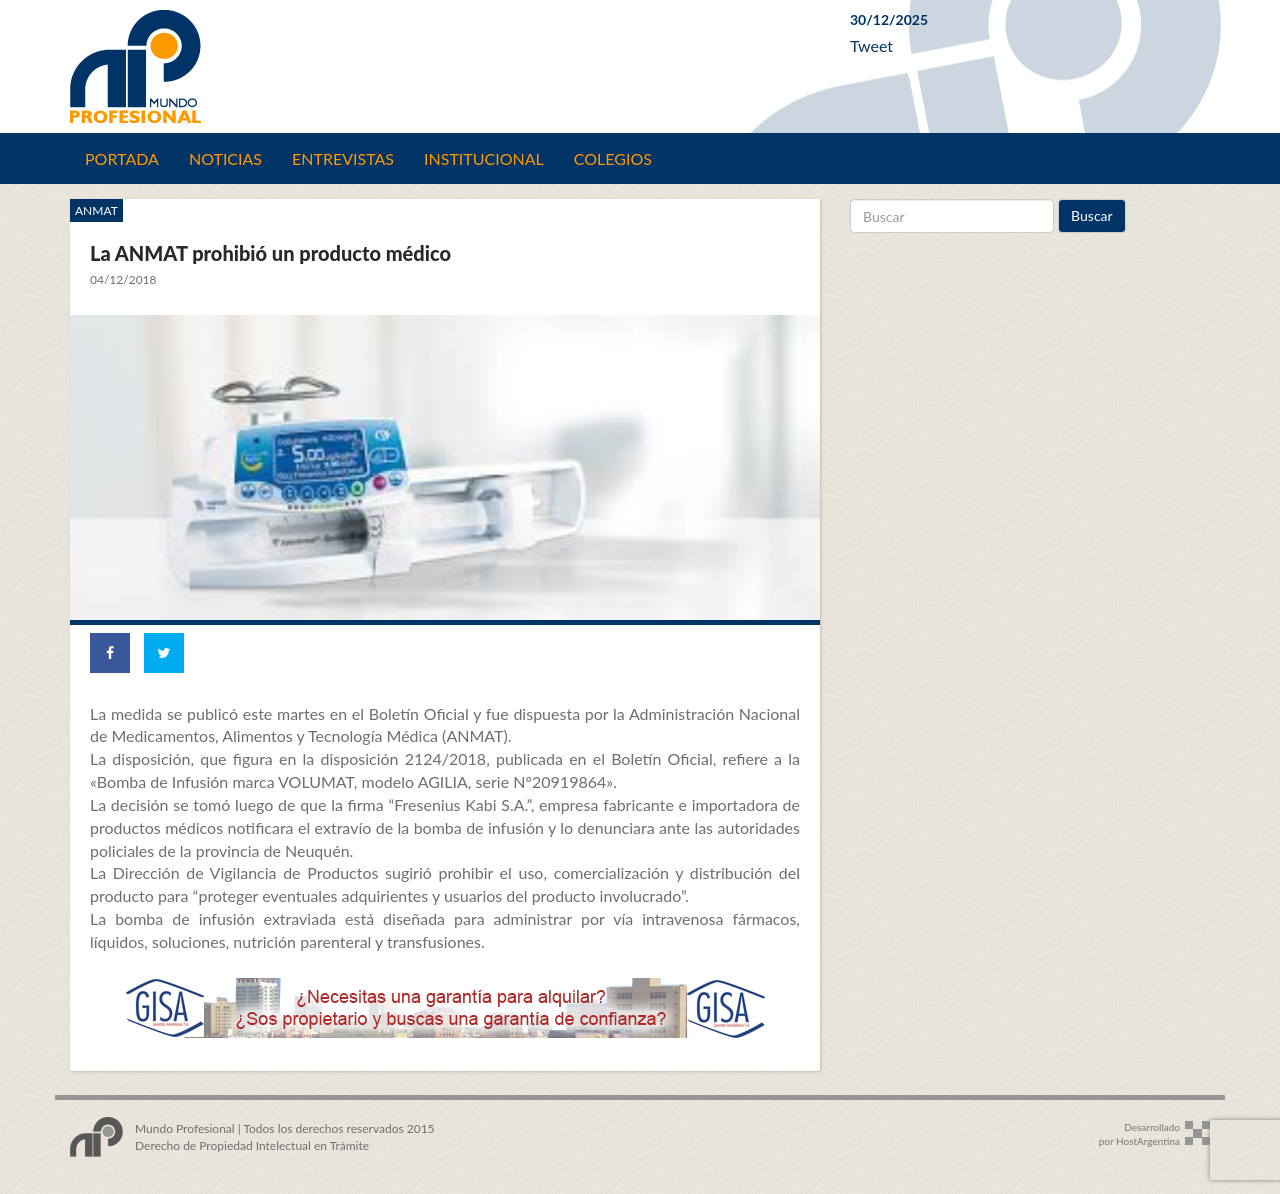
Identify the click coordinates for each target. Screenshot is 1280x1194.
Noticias (225, 158)
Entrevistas (343, 158)
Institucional (484, 158)
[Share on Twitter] (164, 653)
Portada (122, 158)
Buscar (1092, 215)
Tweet (871, 45)
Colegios (613, 158)
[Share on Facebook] (110, 653)
